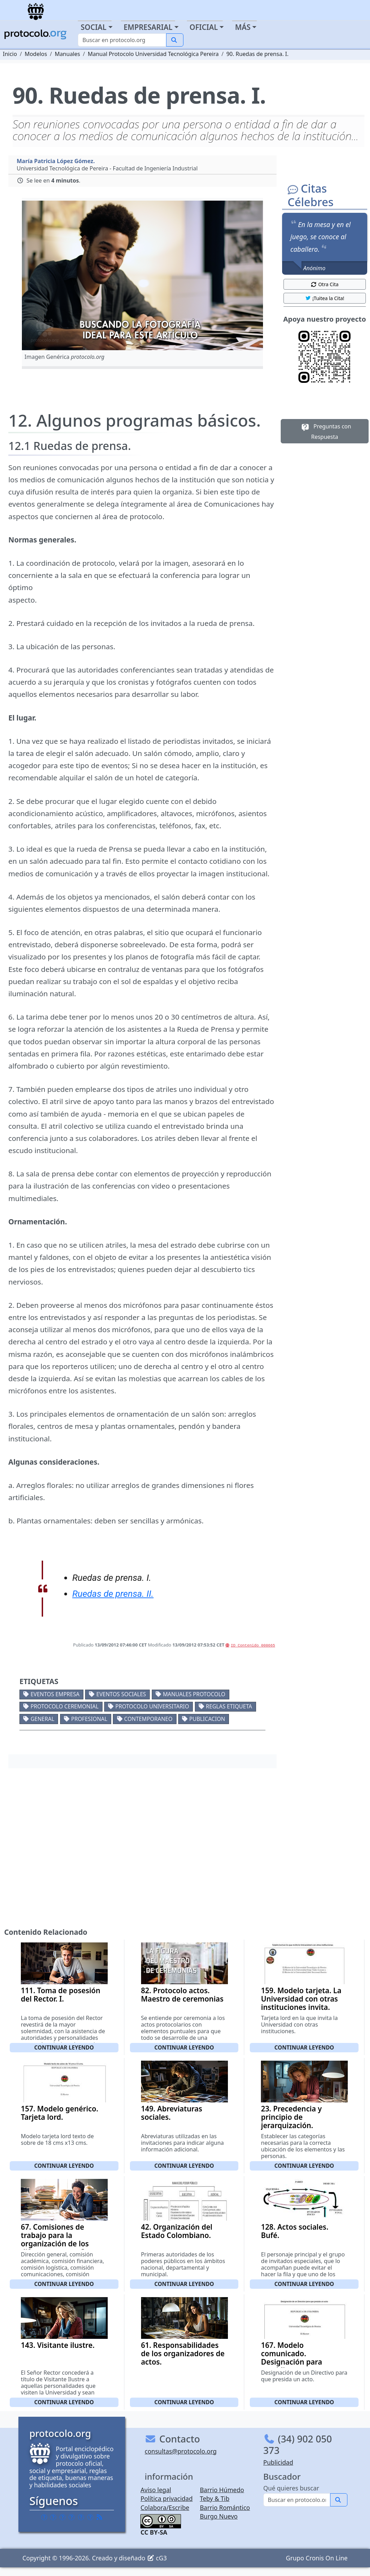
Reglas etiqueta (229, 1706)
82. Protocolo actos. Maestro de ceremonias (182, 1995)
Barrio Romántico (225, 2507)
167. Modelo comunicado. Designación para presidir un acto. (291, 2357)
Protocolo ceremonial (65, 1706)
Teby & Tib (214, 2498)
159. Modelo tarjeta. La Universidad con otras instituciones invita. (301, 1999)
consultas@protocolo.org (180, 2451)
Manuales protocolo (194, 1694)
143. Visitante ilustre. (57, 2345)
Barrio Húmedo (222, 2490)
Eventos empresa (55, 1694)
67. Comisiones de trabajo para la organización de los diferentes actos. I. (55, 2239)
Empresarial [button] (148, 27)
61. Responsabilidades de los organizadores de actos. (183, 2353)
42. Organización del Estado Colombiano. (177, 2231)
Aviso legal (155, 2490)
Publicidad (278, 2462)
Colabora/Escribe (164, 2507)
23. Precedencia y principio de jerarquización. (291, 2117)
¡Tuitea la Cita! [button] (324, 298)
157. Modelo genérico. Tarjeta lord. (59, 2113)
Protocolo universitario (152, 1706)
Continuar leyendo (64, 2047)
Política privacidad (166, 2498)
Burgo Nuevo (219, 2516)
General (42, 1719)
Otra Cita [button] (324, 284)
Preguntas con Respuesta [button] (324, 431)
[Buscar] (122, 40)
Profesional (89, 1719)
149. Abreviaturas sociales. (171, 2113)
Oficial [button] (204, 27)
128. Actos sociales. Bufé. (294, 2231)
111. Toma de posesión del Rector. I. (60, 1995)
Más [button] (242, 27)
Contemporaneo (148, 1719)
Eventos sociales (121, 1694)
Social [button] (93, 27)
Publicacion (207, 1719)
